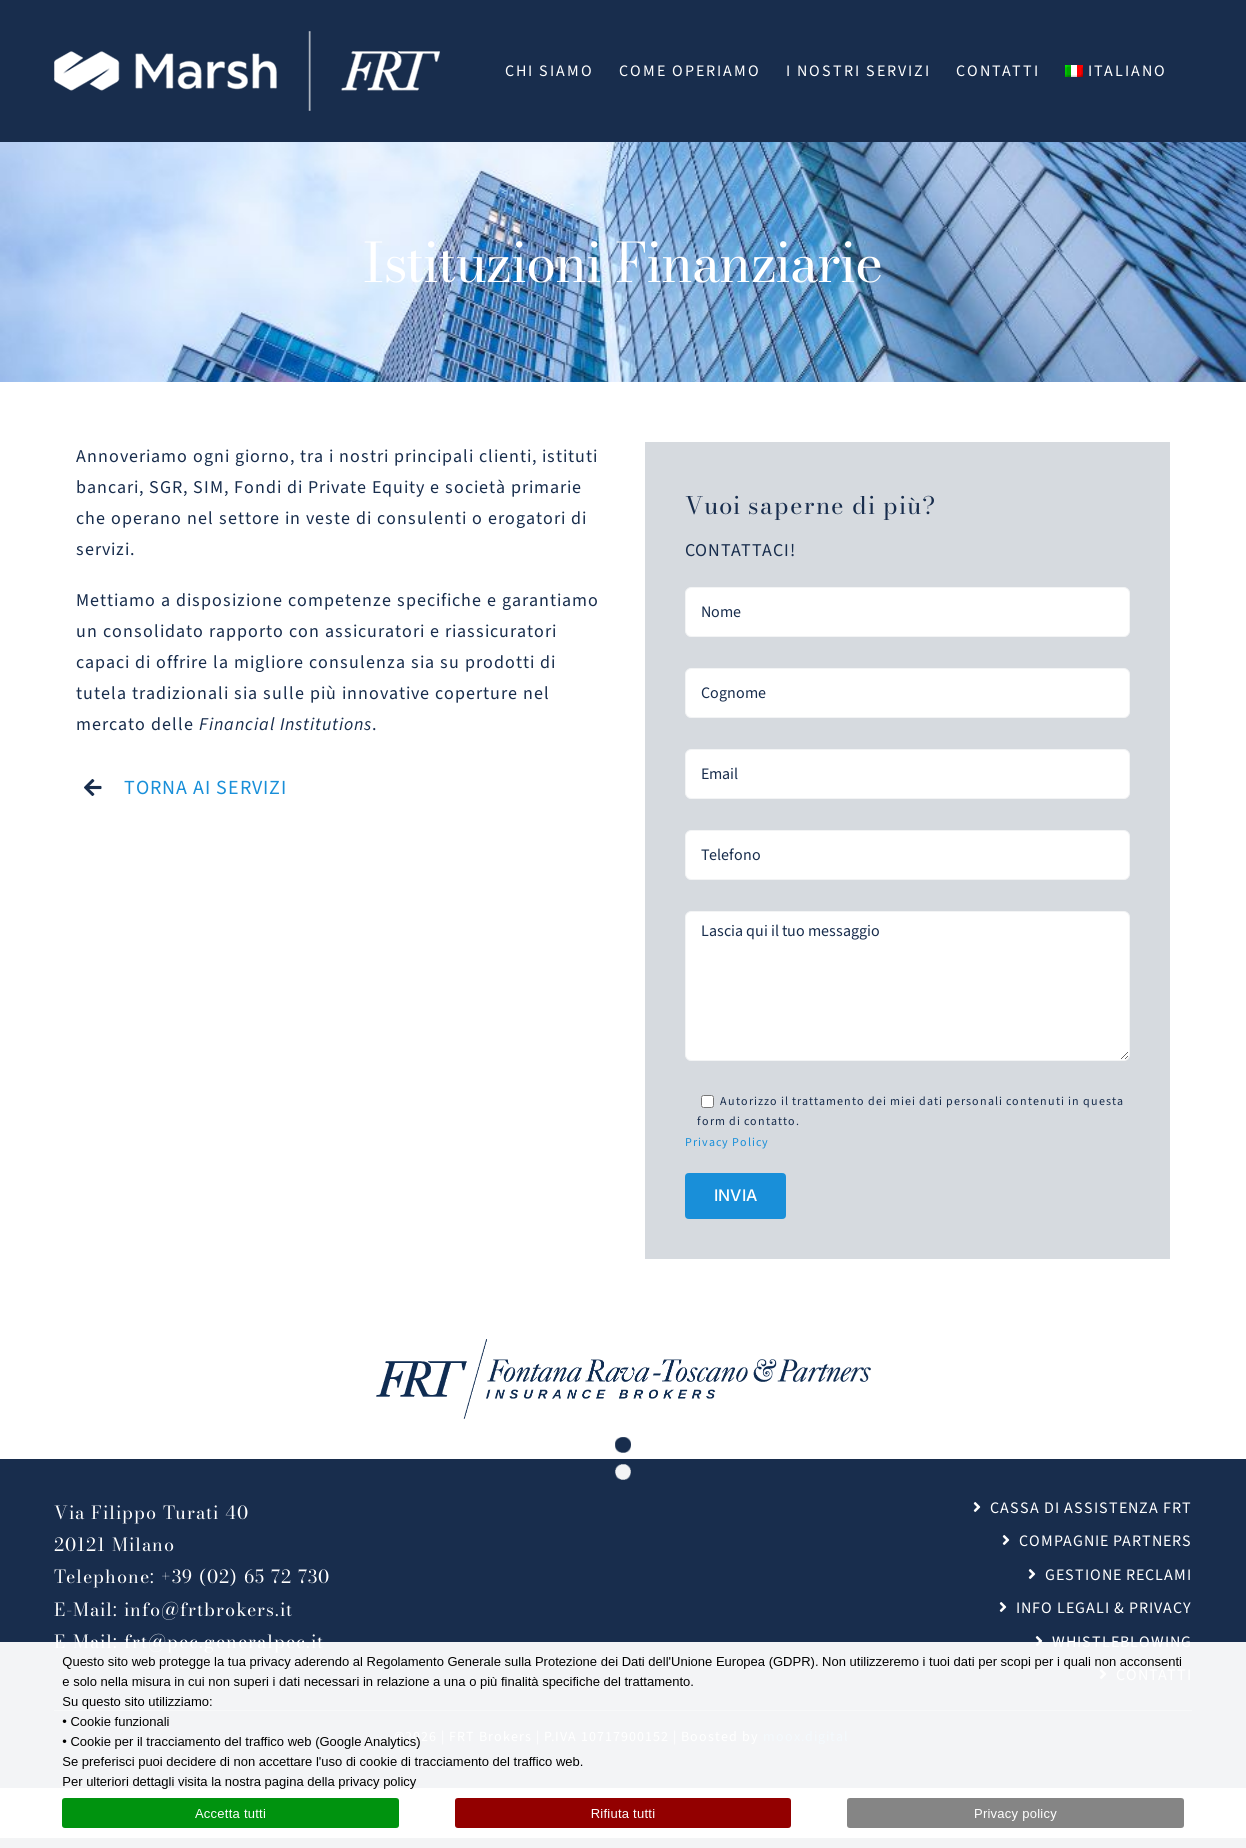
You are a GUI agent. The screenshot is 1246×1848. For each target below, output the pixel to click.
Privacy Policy (727, 1142)
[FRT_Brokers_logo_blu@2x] (623, 1347)
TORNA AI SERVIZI (205, 788)
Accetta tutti (230, 1813)
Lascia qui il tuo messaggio (907, 986)
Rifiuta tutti (623, 1813)
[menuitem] (1116, 71)
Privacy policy (1015, 1813)
